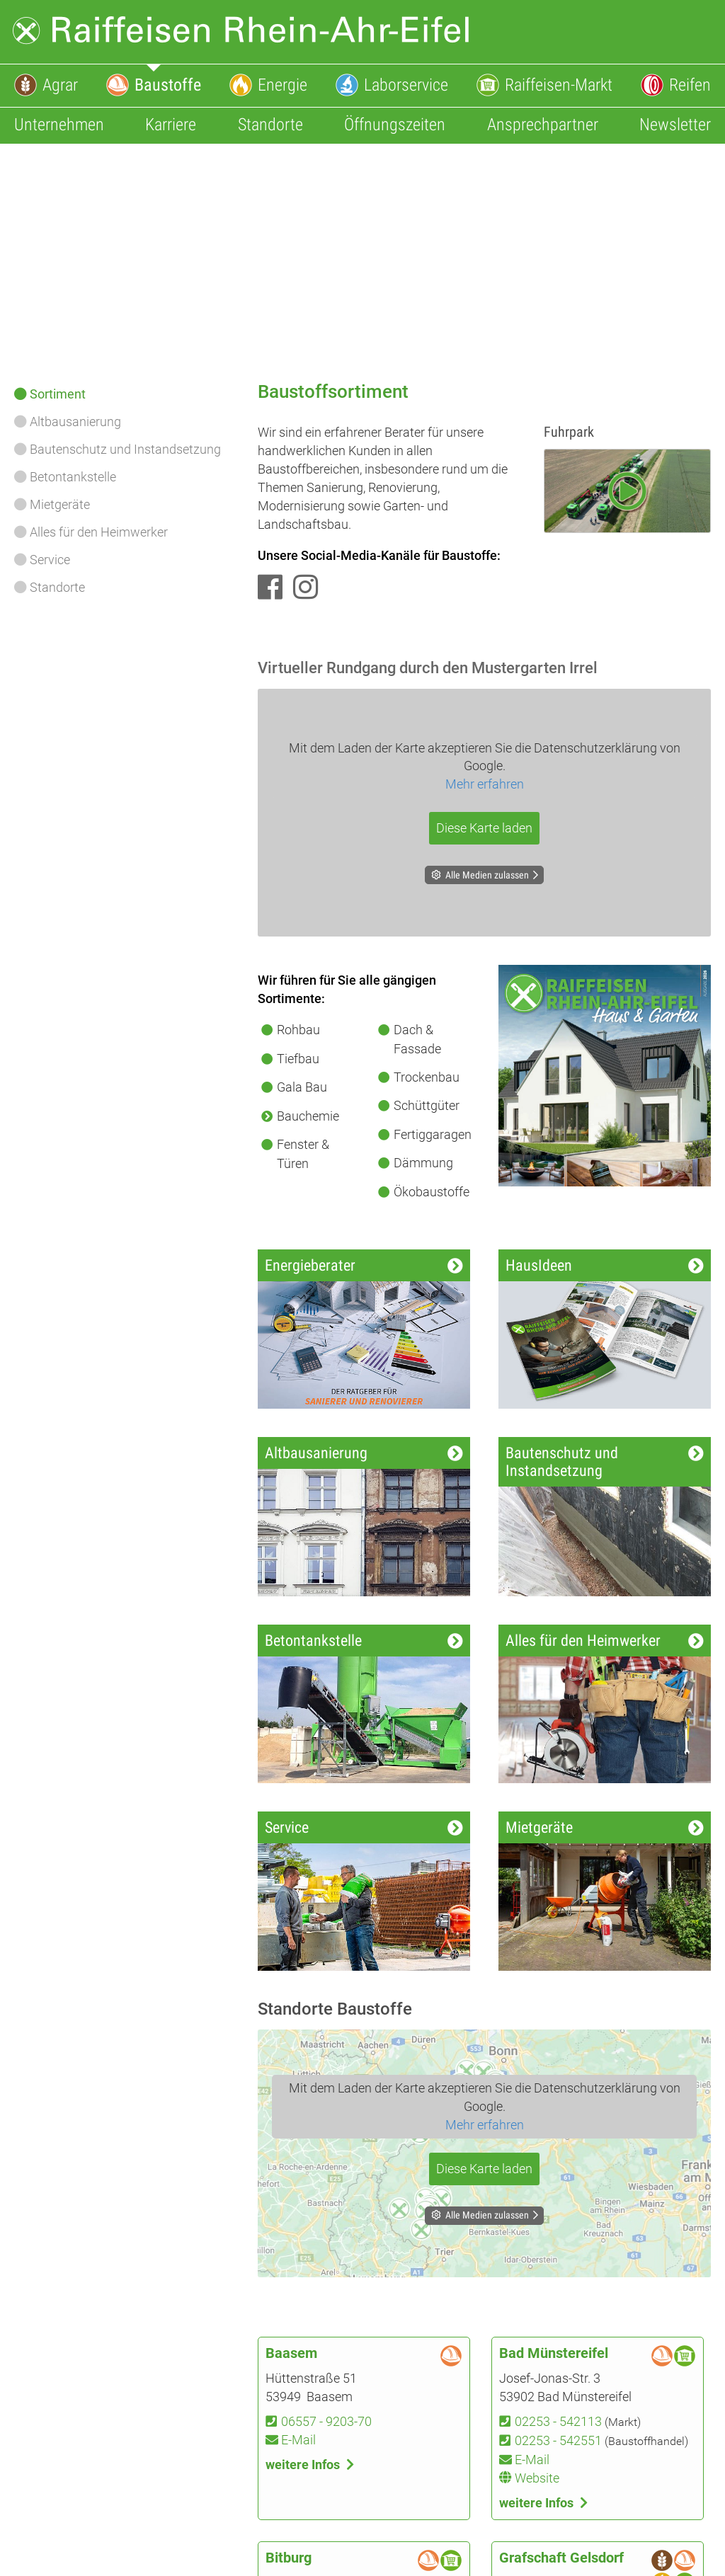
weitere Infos (303, 2464)
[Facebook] (270, 588)
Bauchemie (308, 1116)
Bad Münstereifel (553, 2353)
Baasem (291, 2353)
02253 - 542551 (558, 2440)
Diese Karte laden (484, 827)
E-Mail (298, 2439)
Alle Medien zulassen (487, 875)
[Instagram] (305, 588)
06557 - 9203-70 (326, 2421)
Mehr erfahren (484, 784)
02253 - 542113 (558, 2421)
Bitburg (289, 2558)
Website (537, 2478)
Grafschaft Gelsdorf (561, 2558)
